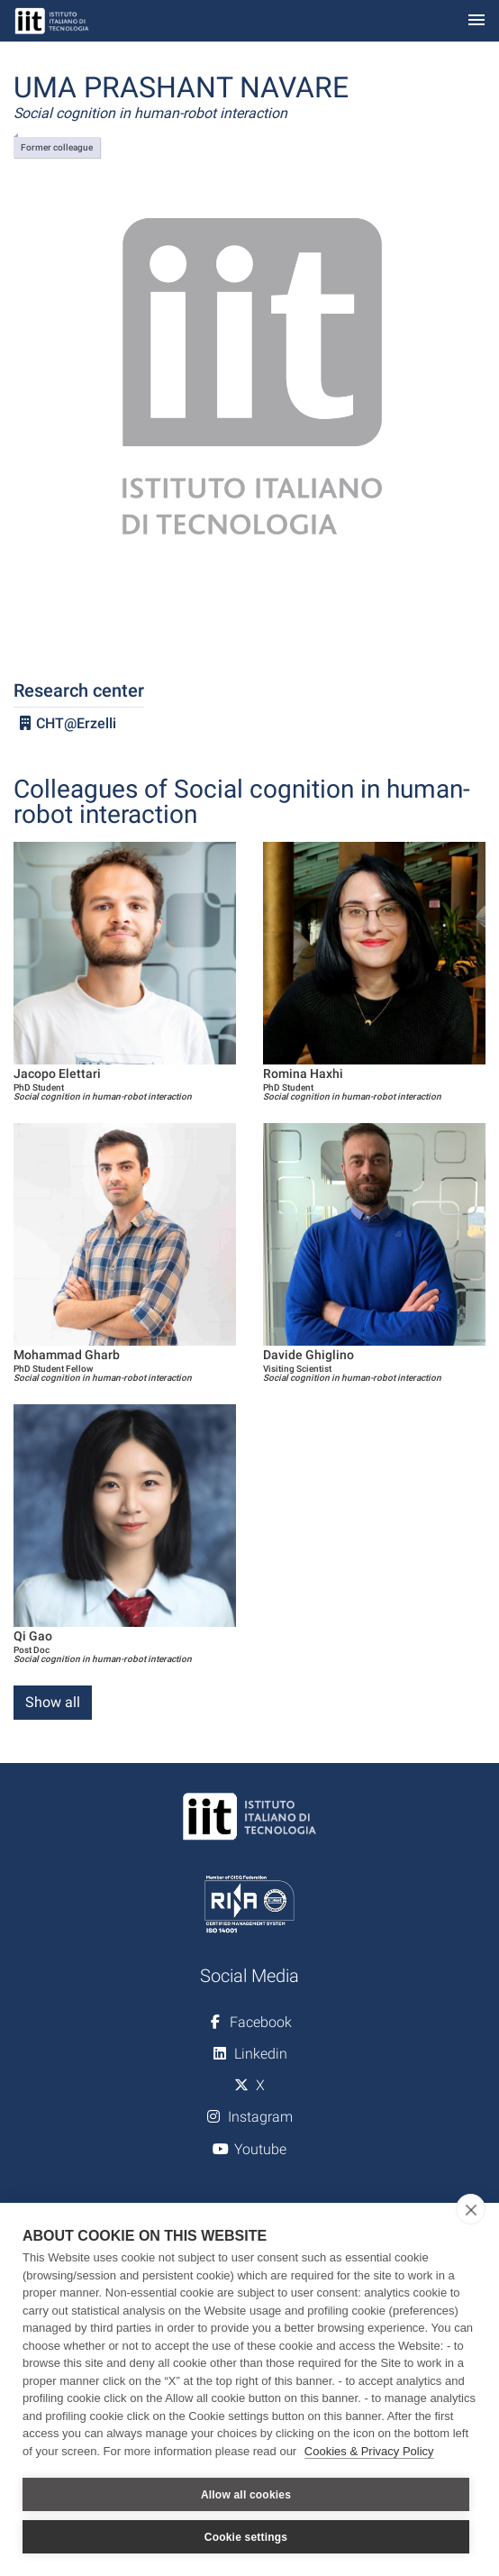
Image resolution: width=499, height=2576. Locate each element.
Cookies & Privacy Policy (369, 2451)
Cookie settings (245, 2537)
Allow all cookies (246, 2495)
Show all (52, 1702)
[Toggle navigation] (476, 21)
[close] (470, 2209)
